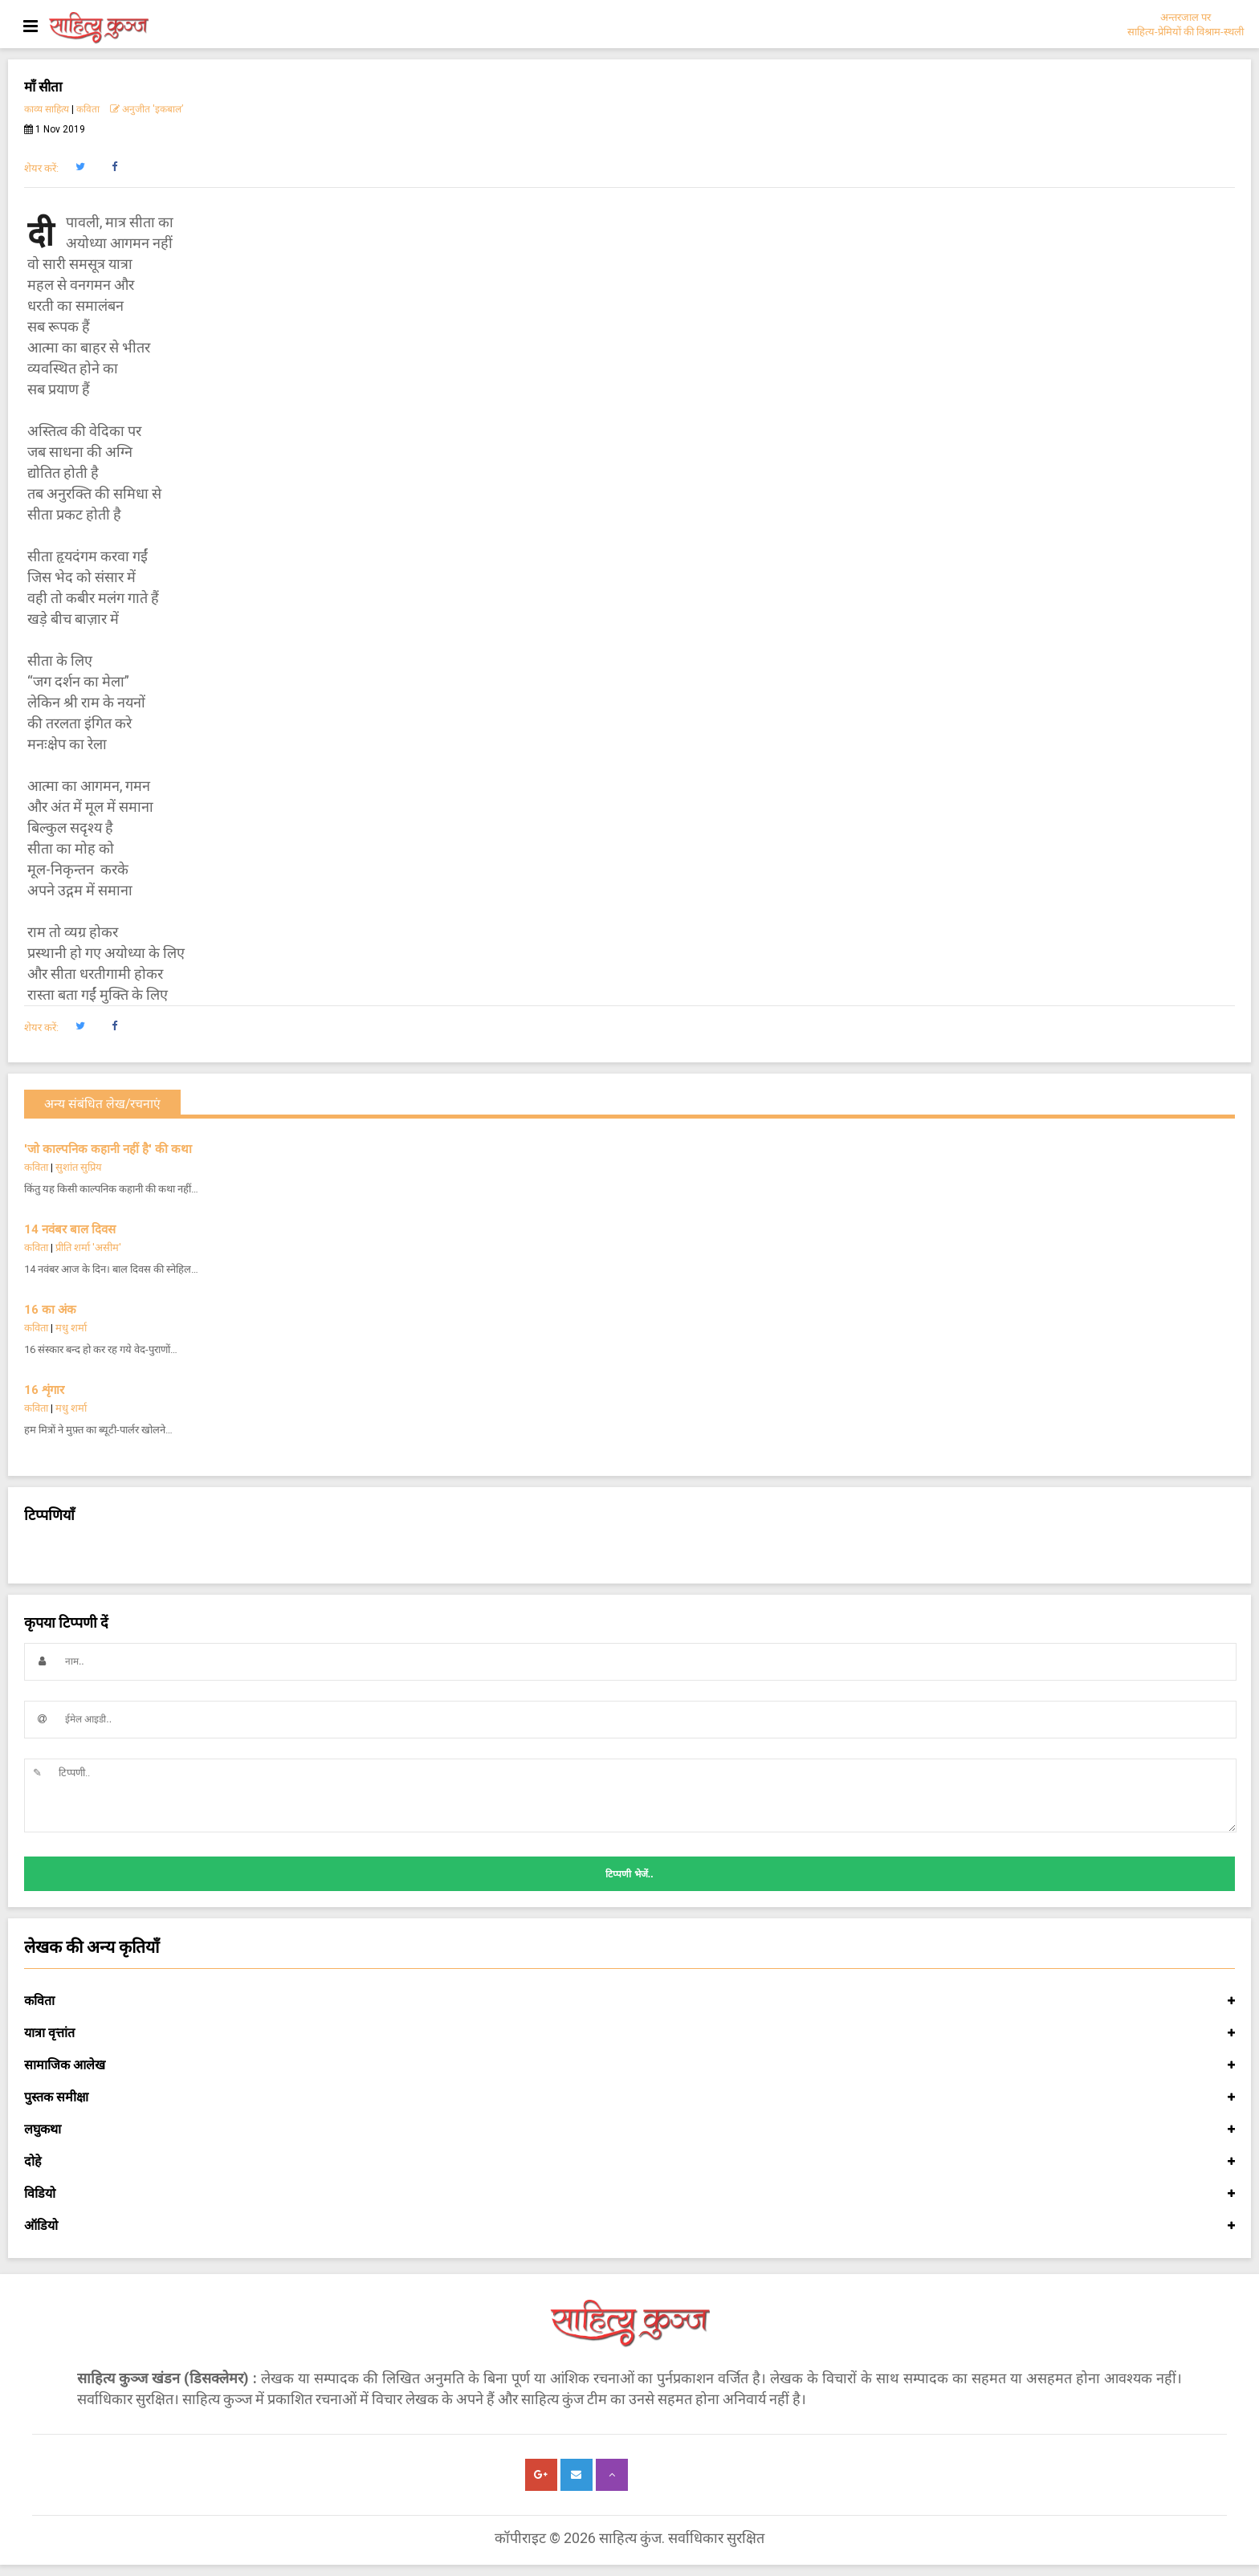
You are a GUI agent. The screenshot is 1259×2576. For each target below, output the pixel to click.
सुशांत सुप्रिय (78, 1167)
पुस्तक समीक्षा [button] (629, 2097)
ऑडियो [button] (629, 2226)
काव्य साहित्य (46, 109)
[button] (80, 167)
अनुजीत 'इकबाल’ (146, 109)
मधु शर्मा (71, 1328)
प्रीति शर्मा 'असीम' (88, 1247)
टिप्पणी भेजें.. (629, 1874)
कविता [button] (629, 2001)
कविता (88, 109)
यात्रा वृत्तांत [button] (629, 2033)
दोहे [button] (629, 2162)
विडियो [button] (629, 2194)
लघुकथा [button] (629, 2129)
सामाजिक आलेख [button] (629, 2065)
